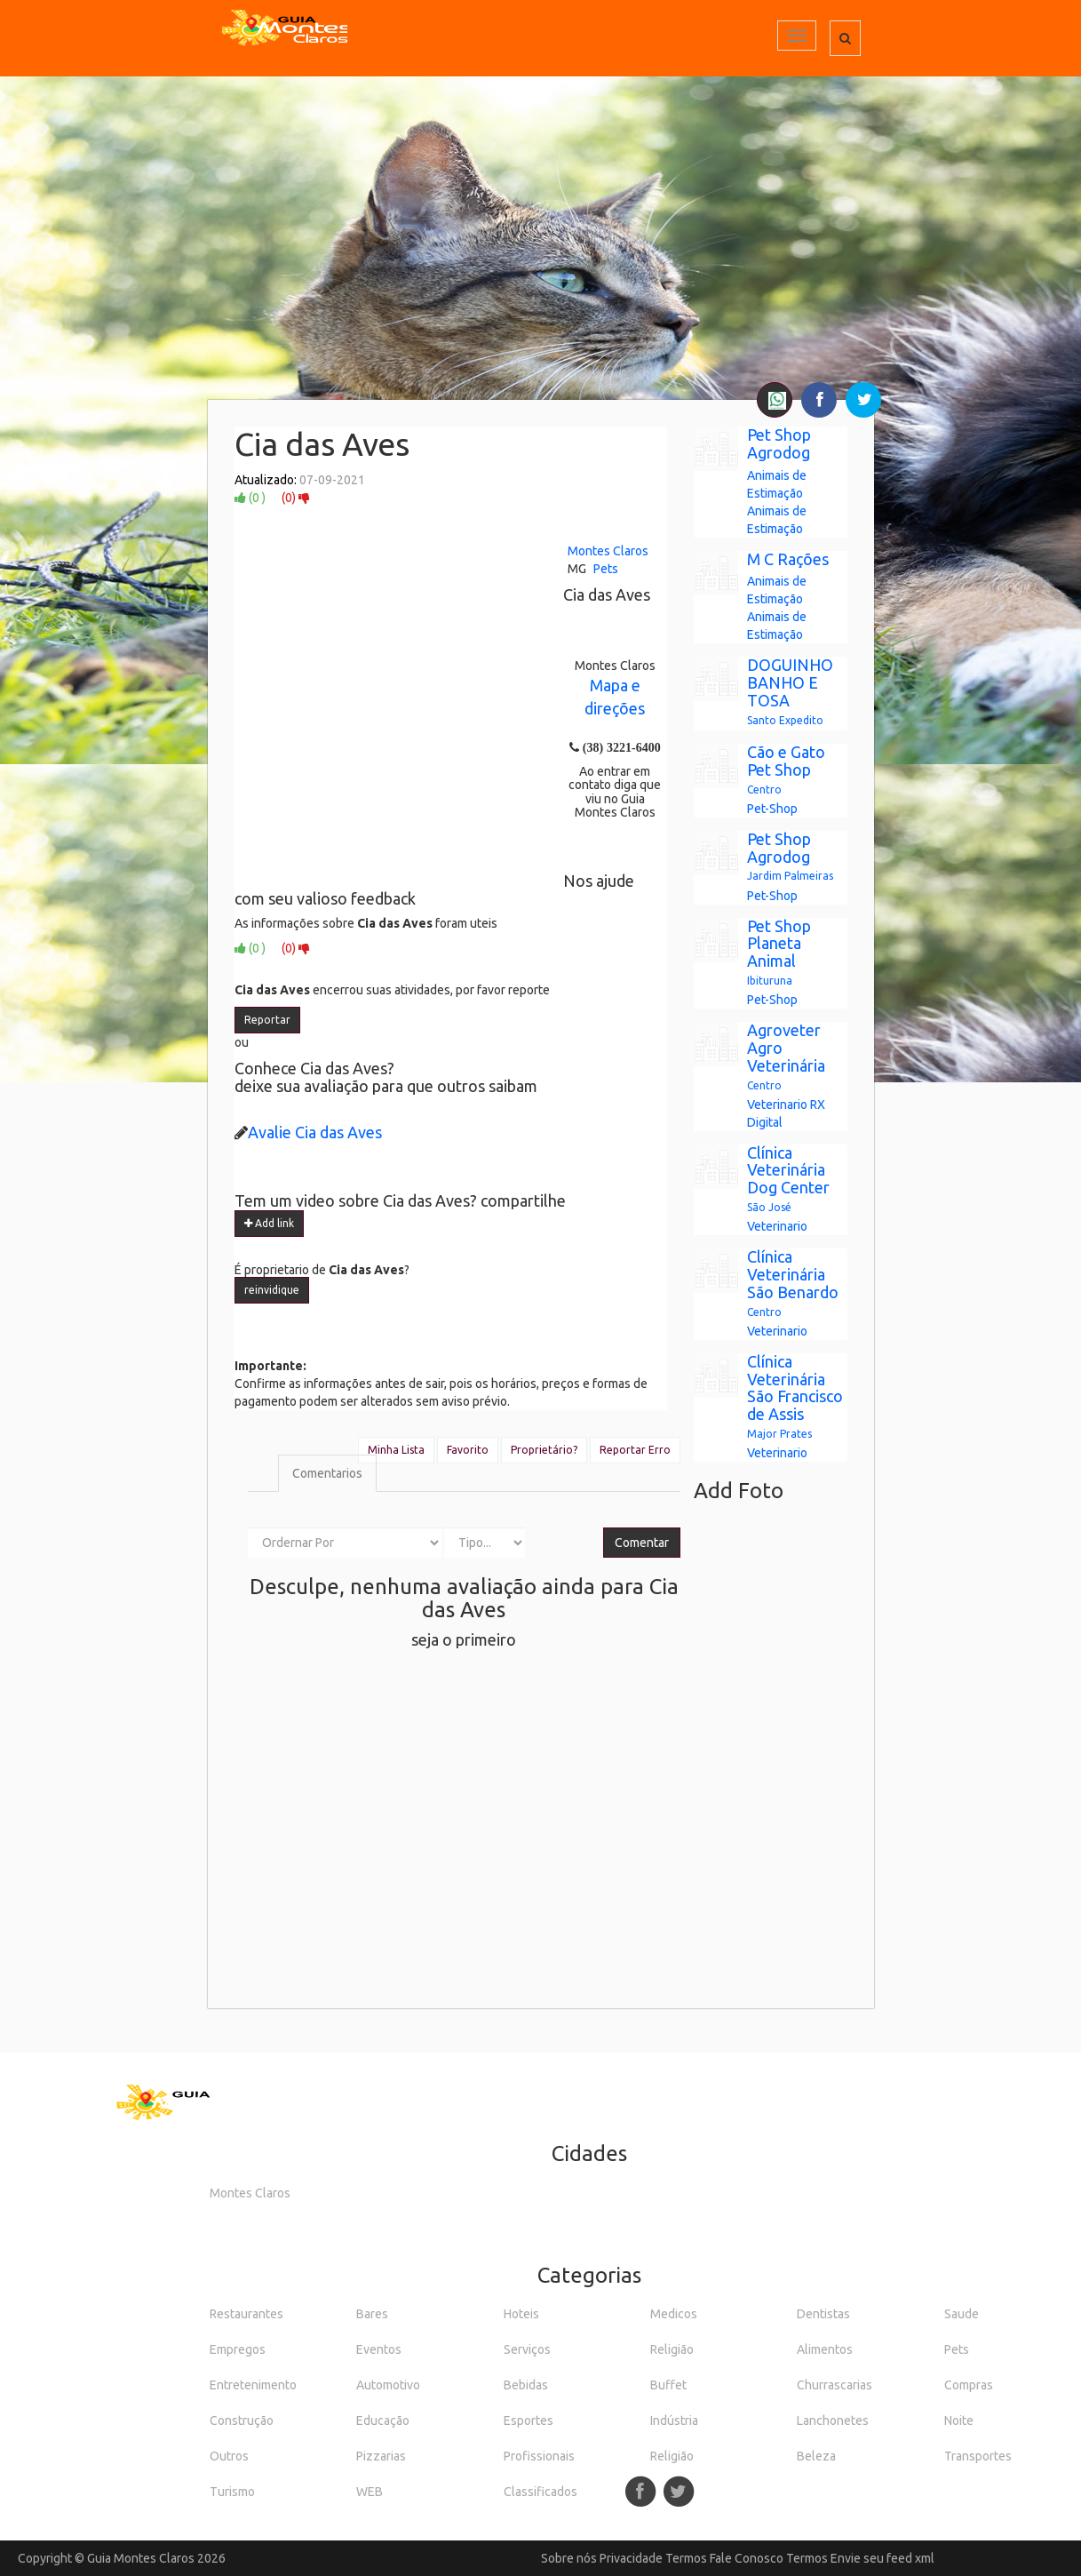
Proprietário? (544, 1449)
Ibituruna (769, 980)
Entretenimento (253, 2385)
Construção (242, 2420)
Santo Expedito (785, 720)
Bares (372, 2314)
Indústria (674, 2420)
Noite (959, 2420)
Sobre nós (569, 2558)
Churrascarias (834, 2385)
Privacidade (631, 2558)
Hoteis (521, 2314)
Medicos (673, 2314)
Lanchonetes (833, 2420)
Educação (382, 2420)
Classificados (540, 2491)
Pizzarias (381, 2456)
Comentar (642, 1542)
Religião (672, 2349)
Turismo (232, 2491)
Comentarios (327, 1473)
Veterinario (777, 1104)
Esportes (528, 2420)
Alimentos (825, 2349)
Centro (764, 789)
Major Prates (779, 1434)
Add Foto (738, 1491)
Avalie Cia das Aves (315, 1132)
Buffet (668, 2385)
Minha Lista (396, 1449)
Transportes (978, 2456)
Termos (686, 2558)
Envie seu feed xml (882, 2558)
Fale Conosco (746, 2558)
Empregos (238, 2349)
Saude (961, 2314)
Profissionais (539, 2456)
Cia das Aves (321, 444)
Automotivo (388, 2385)
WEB (369, 2491)
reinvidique (271, 1290)
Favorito (468, 1449)
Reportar (267, 1019)
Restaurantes (246, 2314)
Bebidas (526, 2385)
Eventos (378, 2349)
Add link (269, 1223)
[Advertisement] (541, 271)
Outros (229, 2456)
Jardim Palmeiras (790, 875)
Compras (968, 2385)
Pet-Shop (772, 809)
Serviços (527, 2349)
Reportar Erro (635, 1449)
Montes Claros (608, 551)
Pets (605, 569)
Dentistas (823, 2314)
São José (769, 1207)
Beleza (816, 2456)
